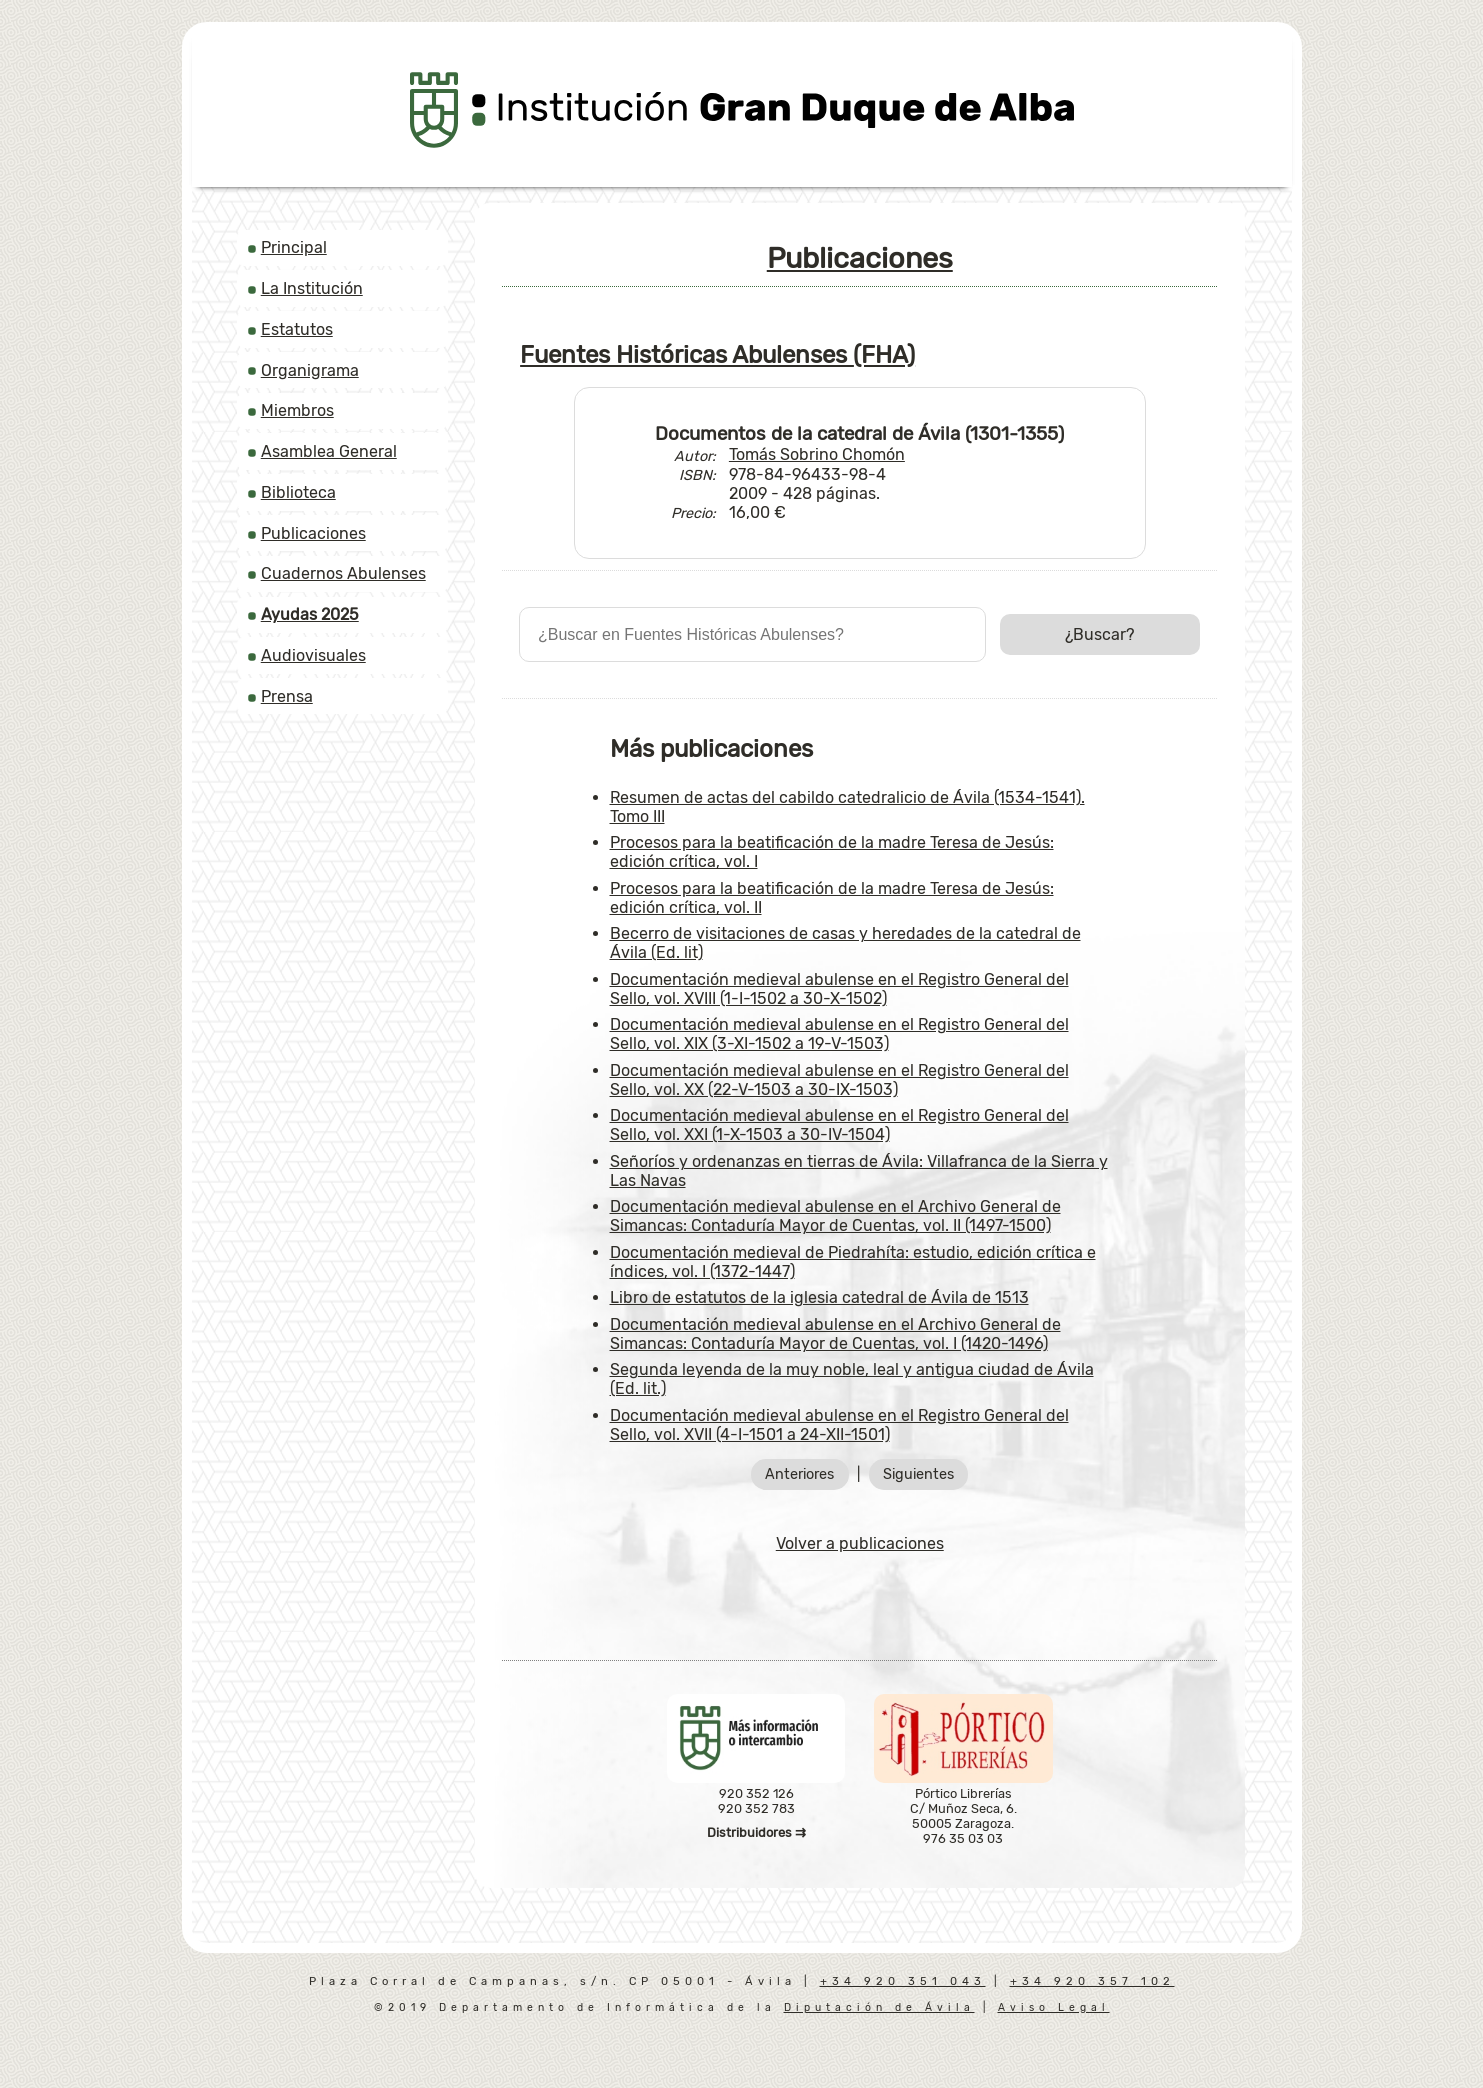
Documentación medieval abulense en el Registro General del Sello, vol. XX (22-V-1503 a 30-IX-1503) (839, 1080)
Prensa (287, 696)
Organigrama (310, 370)
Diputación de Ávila (879, 2007)
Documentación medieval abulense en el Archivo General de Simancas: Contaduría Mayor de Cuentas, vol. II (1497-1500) (835, 1216)
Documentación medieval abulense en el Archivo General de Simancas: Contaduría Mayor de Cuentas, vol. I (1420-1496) (835, 1334)
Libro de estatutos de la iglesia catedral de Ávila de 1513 (819, 1297)
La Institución (312, 288)
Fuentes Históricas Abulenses (717, 355)
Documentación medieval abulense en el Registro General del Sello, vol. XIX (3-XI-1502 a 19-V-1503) (839, 1034)
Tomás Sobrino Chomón (817, 454)
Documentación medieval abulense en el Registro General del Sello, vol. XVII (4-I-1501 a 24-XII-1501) (839, 1425)
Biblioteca (298, 492)
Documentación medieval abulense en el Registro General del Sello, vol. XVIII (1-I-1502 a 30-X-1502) (839, 989)
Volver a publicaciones (860, 1543)
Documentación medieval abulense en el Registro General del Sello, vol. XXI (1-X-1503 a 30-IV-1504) (839, 1125)
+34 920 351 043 (903, 1981)
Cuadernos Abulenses (343, 573)
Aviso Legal (1054, 2007)
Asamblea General (329, 451)
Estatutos (297, 329)
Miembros (297, 410)
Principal (294, 247)
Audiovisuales (313, 655)
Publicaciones (313, 533)
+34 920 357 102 (1092, 1981)
